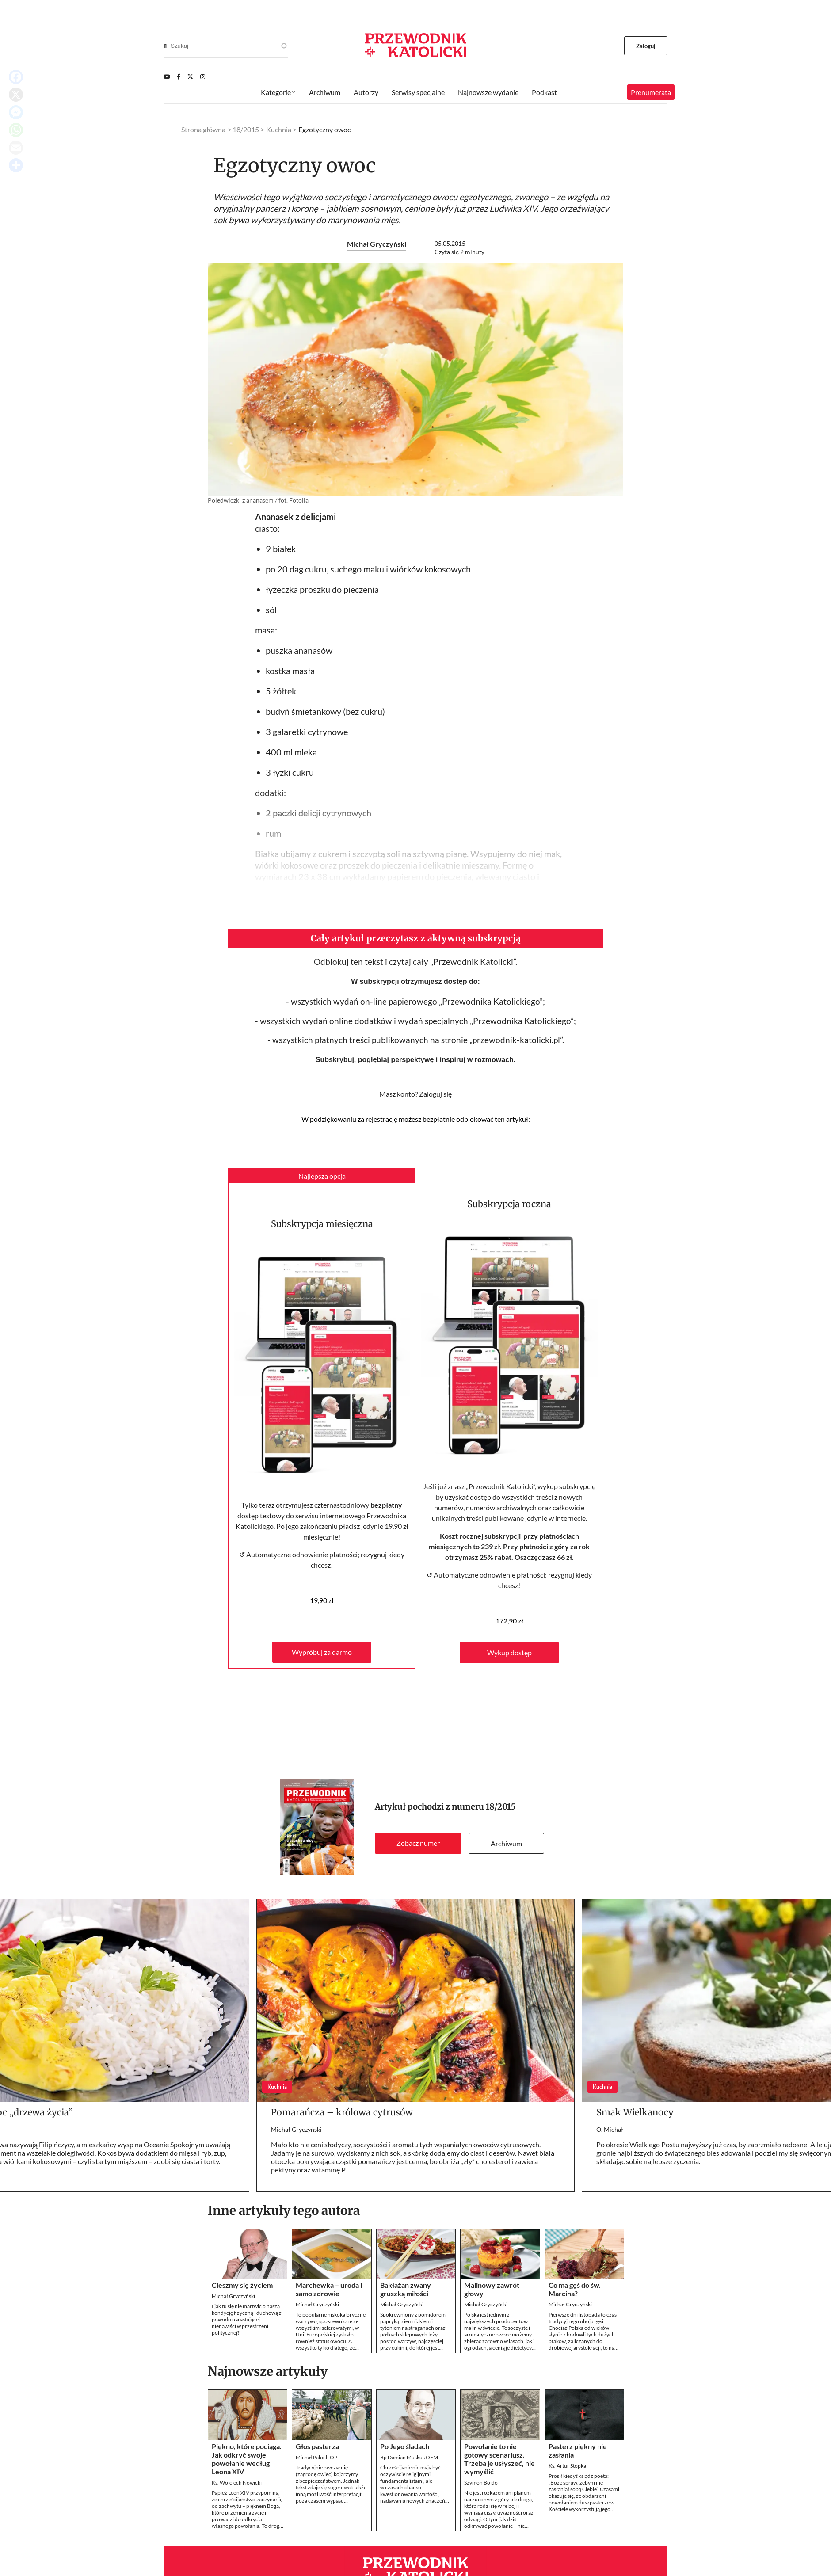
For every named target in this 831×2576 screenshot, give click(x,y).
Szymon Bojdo (481, 2482)
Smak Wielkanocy (635, 2112)
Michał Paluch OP (316, 2457)
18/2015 (501, 1807)
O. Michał (609, 2129)
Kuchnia (278, 129)
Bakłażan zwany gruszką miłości (405, 2289)
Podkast (544, 92)
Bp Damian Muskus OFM (409, 2457)
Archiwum (506, 1843)
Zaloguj (646, 46)
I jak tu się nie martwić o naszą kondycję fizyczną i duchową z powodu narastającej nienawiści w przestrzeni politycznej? (247, 2319)
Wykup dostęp (509, 1652)
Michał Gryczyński (376, 244)
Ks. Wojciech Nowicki (237, 2482)
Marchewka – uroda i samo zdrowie (329, 2289)
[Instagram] (202, 76)
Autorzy (366, 92)
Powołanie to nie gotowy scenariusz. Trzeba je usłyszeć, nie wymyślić (499, 2459)
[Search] (165, 46)
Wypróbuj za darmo (322, 1652)
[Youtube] (167, 76)
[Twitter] (190, 76)
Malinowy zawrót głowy (491, 2289)
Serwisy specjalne (418, 92)
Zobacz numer (418, 1843)
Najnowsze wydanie (488, 92)
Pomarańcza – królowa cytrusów (342, 2112)
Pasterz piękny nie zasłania (578, 2450)
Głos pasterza (317, 2446)
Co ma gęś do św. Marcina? (575, 2289)
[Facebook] (178, 76)
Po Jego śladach (404, 2446)
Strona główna (203, 129)
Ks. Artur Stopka (567, 2465)
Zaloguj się (435, 1094)
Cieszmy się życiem (242, 2285)
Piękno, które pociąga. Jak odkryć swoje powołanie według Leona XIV (247, 2459)
